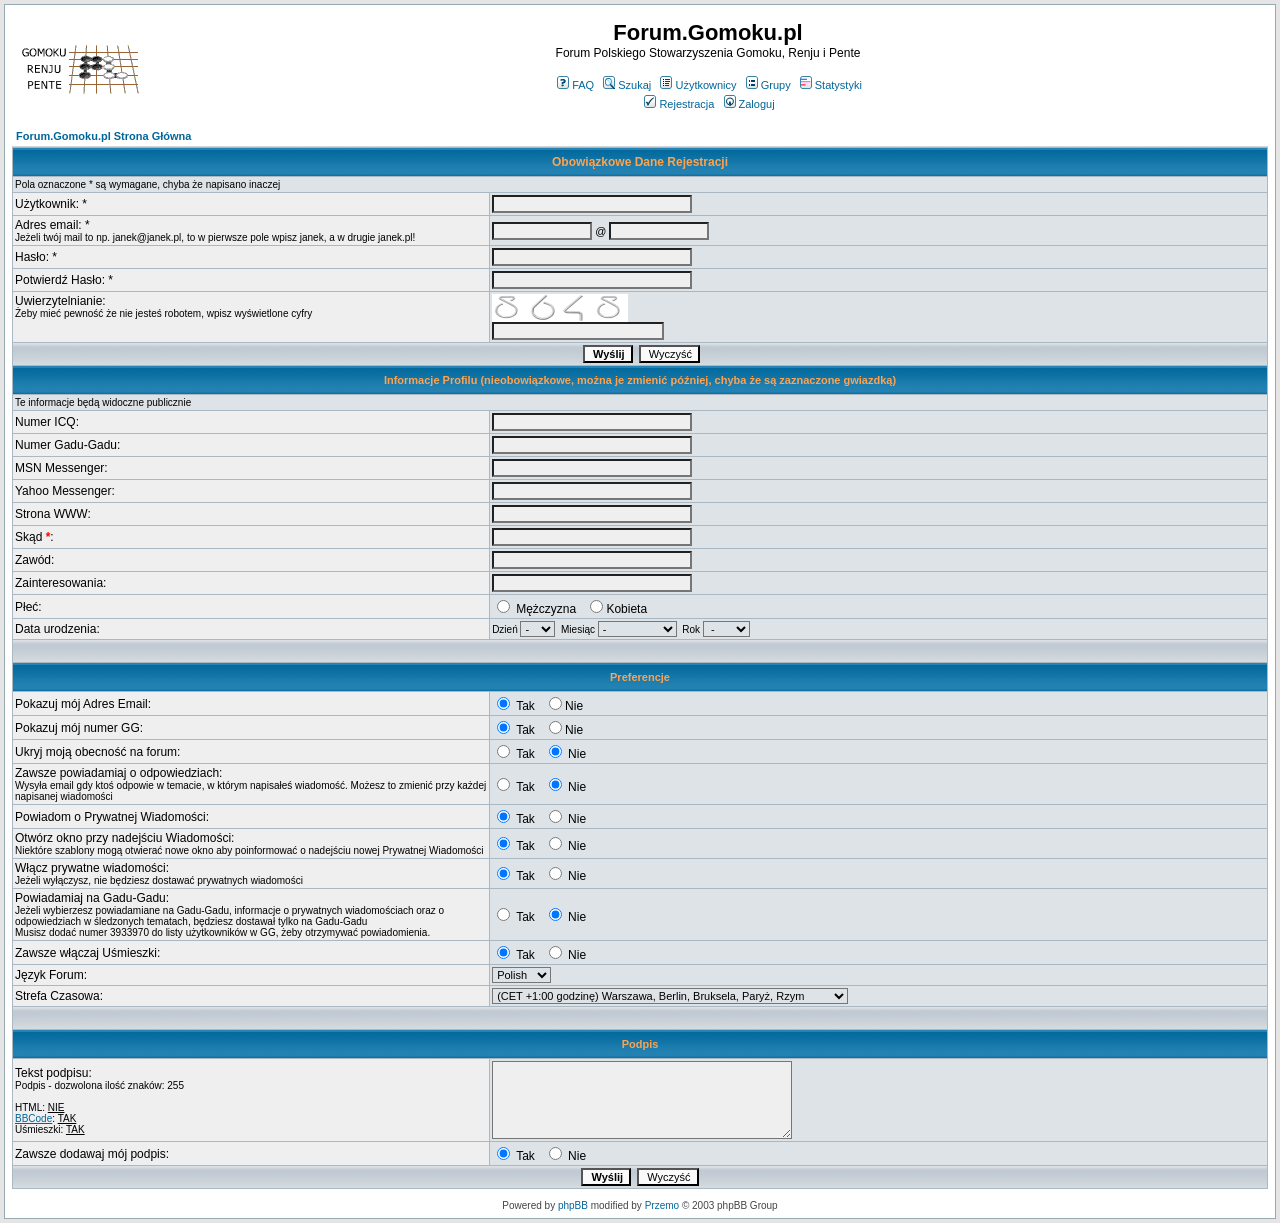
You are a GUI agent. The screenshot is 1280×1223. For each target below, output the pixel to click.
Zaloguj (749, 104)
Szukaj (627, 85)
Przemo (662, 1205)
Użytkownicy (698, 85)
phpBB (573, 1205)
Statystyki (831, 85)
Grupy (768, 85)
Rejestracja (679, 104)
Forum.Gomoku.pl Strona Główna (103, 136)
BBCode (33, 1118)
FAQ (575, 85)
